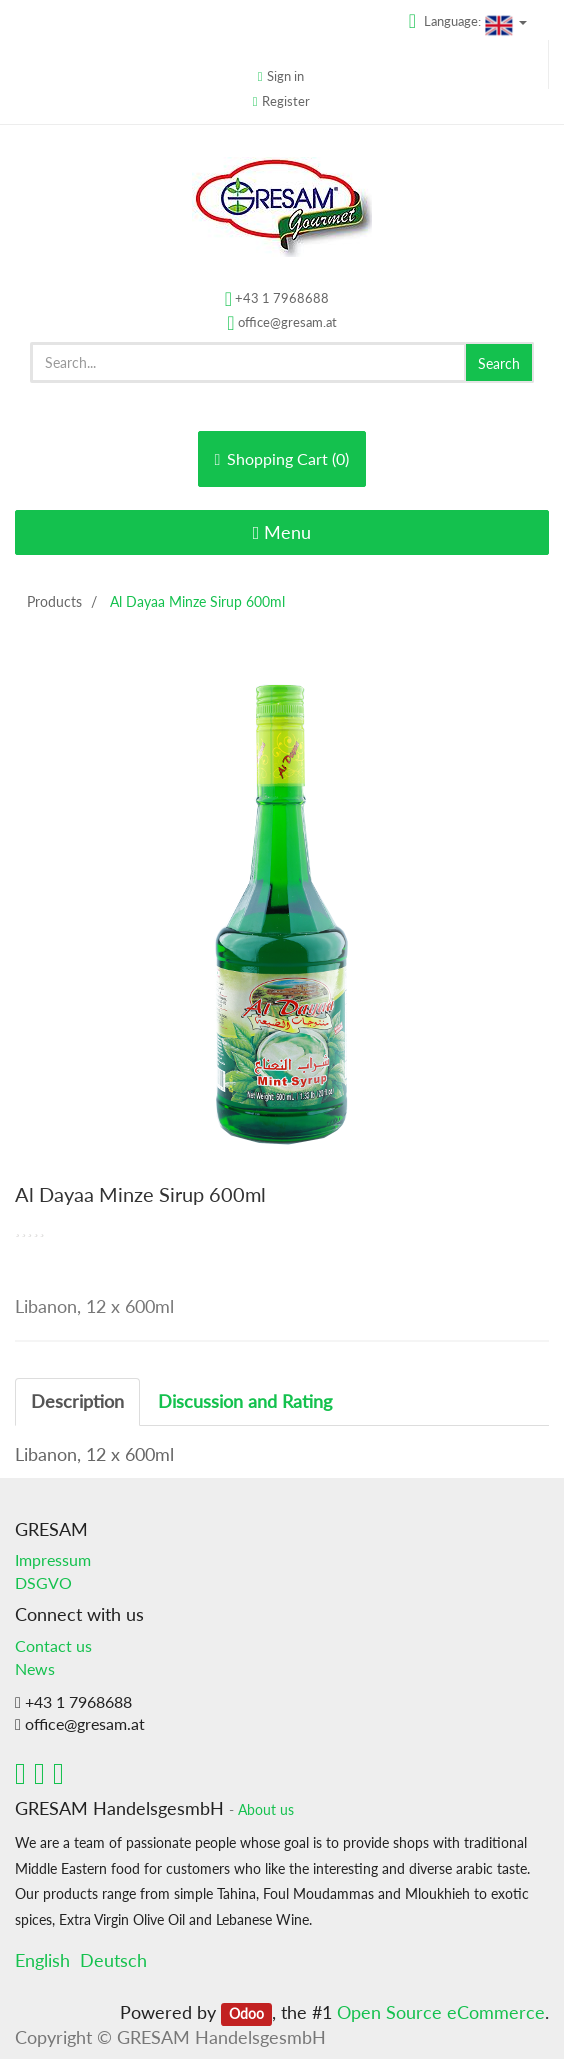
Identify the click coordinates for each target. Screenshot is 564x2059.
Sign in (285, 76)
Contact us (53, 1645)
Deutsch (113, 1960)
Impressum (53, 1559)
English (42, 1960)
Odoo (246, 2014)
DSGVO (43, 1582)
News (35, 1668)
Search (499, 363)
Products (54, 601)
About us (266, 1810)
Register (286, 101)
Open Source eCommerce (441, 2012)
